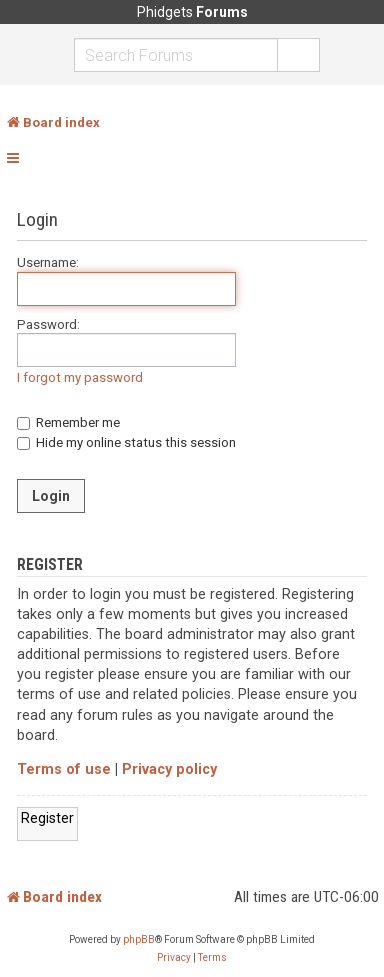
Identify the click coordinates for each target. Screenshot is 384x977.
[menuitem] (174, 958)
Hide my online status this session (126, 442)
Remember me (68, 422)
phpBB (139, 939)
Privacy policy (169, 769)
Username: (48, 262)
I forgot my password (80, 377)
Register (47, 818)
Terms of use (64, 769)
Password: (48, 324)
